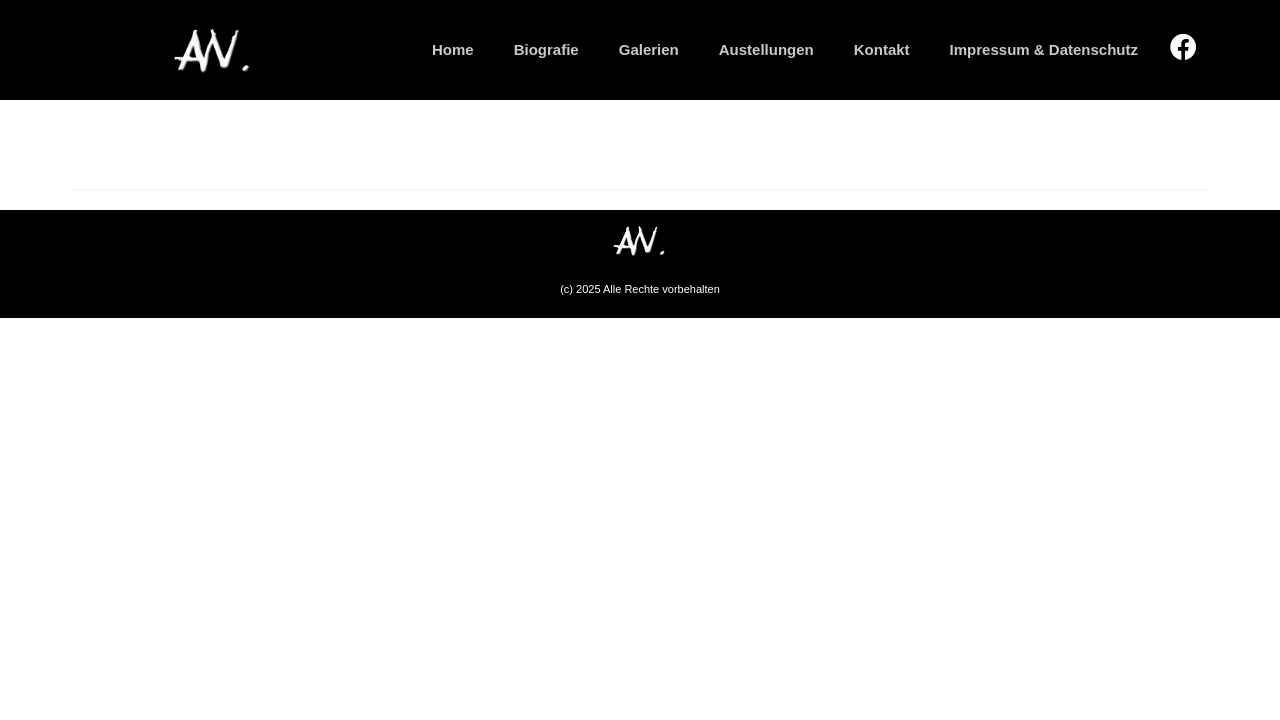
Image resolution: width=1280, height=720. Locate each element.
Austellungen (766, 49)
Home (453, 49)
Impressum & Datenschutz (1044, 49)
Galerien (649, 49)
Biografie (546, 49)
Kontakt (882, 49)
